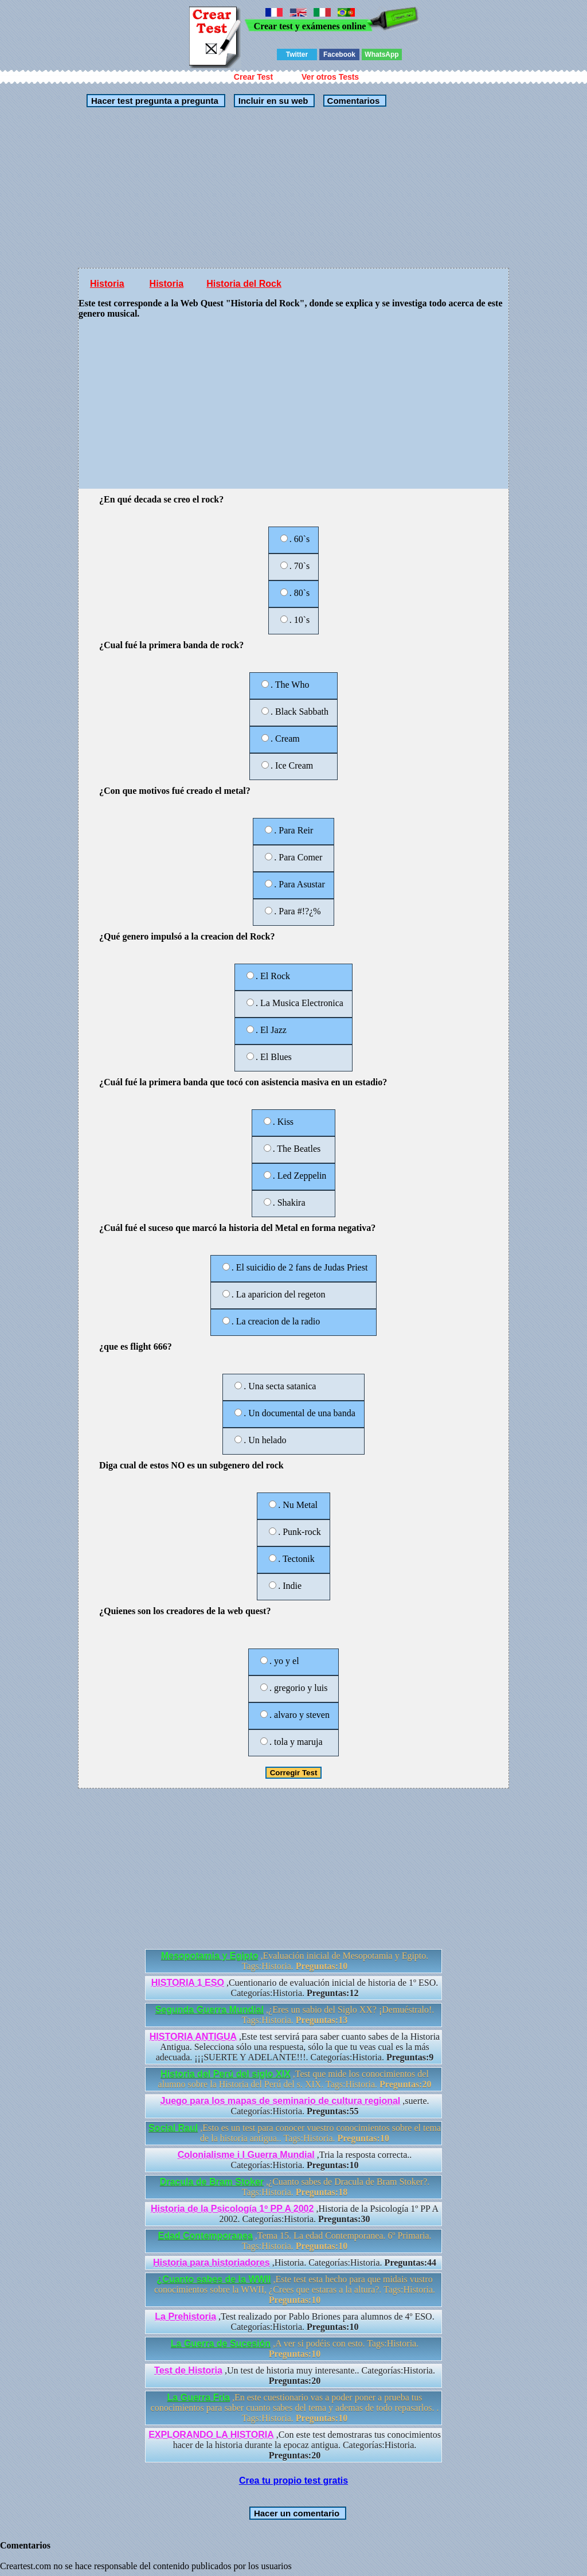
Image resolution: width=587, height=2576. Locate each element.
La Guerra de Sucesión (221, 2343)
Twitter (297, 54)
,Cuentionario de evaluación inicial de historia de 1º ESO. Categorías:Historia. (294, 1988)
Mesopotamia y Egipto (210, 1956)
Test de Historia (188, 2370)
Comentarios (351, 101)
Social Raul (173, 2128)
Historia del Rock (243, 284)
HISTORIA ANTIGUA (193, 2036)
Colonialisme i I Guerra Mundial (246, 2155)
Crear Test (253, 76)
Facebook (339, 54)
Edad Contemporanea (205, 2235)
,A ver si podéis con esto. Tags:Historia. (294, 2349)
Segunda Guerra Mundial (209, 2009)
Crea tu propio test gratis (293, 2480)
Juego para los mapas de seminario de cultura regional (281, 2101)
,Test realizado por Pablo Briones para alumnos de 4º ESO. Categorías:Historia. (294, 2322)
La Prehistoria (185, 2316)
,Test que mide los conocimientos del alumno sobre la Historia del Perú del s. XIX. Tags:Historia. (295, 2079)
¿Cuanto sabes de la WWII (213, 2279)
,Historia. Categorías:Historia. (294, 2262)
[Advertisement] (232, 187)
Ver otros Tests (330, 76)
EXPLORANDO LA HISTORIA (211, 2434)
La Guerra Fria (198, 2397)
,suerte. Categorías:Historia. (295, 2106)
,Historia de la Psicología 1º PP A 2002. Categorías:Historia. (295, 2214)
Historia (107, 284)
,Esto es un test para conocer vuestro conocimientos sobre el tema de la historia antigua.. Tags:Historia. (294, 2133)
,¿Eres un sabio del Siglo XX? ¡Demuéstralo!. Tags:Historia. (295, 2015)
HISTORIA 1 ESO (187, 1982)
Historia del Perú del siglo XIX (226, 2074)
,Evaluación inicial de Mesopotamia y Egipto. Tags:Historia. (295, 1961)
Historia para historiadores (211, 2262)
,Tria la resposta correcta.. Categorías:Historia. (295, 2160)
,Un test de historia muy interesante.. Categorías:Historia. (294, 2375)
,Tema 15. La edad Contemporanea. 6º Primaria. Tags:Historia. (294, 2241)
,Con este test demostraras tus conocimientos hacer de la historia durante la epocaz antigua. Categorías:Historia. (294, 2445)
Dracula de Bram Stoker (212, 2182)
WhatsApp (381, 54)
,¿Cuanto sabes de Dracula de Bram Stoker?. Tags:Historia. (295, 2187)
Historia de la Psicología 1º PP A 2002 (232, 2208)
